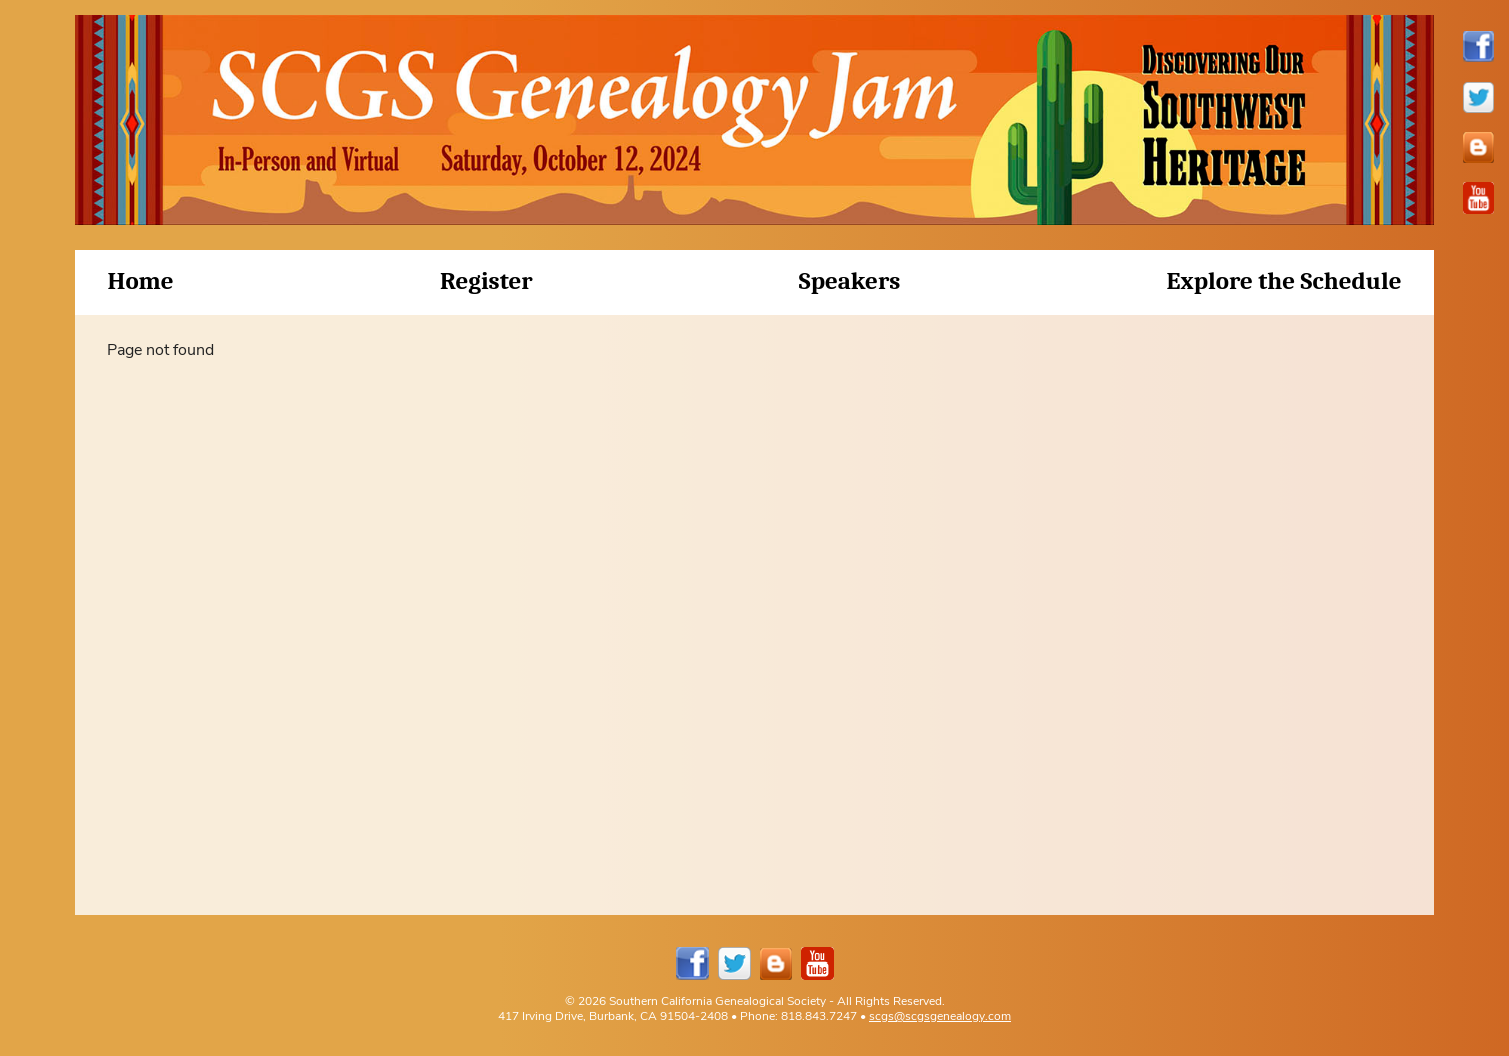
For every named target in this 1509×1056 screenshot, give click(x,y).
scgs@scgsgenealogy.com (940, 1015)
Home (140, 281)
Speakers (849, 281)
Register (486, 281)
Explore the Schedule (1284, 281)
